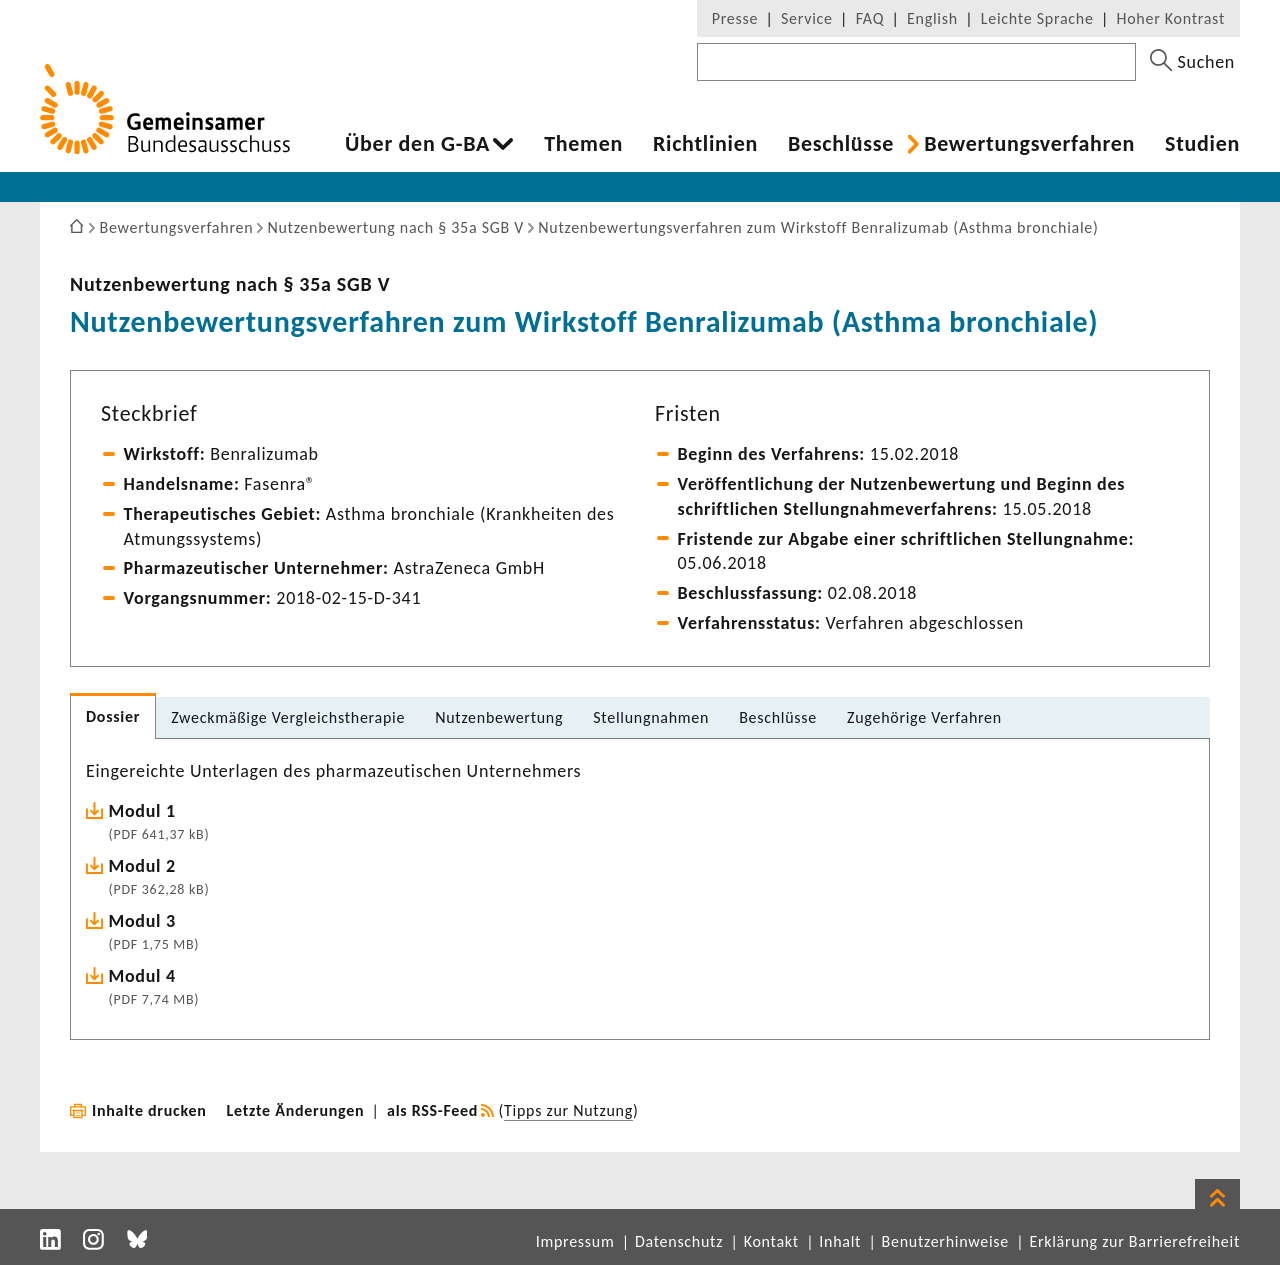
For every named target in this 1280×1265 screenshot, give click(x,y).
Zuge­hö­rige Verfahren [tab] (924, 717)
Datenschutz (679, 1241)
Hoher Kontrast (1171, 18)
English (932, 18)
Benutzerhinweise (945, 1241)
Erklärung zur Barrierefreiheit (1134, 1241)
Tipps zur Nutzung (568, 1110)
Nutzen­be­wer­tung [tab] (499, 717)
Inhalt (840, 1241)
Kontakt (771, 1241)
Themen (583, 144)
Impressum (575, 1241)
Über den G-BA (417, 144)
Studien (1202, 144)
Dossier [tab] (113, 716)
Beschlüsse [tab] (778, 717)
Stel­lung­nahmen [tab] (651, 717)
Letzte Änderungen (296, 1110)
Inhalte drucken (149, 1110)
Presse (735, 18)
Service (807, 18)
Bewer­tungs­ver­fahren (1029, 144)
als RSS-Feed (432, 1110)
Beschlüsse (841, 144)
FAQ (870, 18)
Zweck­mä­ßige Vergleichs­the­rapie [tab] (288, 717)
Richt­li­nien (705, 144)
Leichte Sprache (1037, 18)
